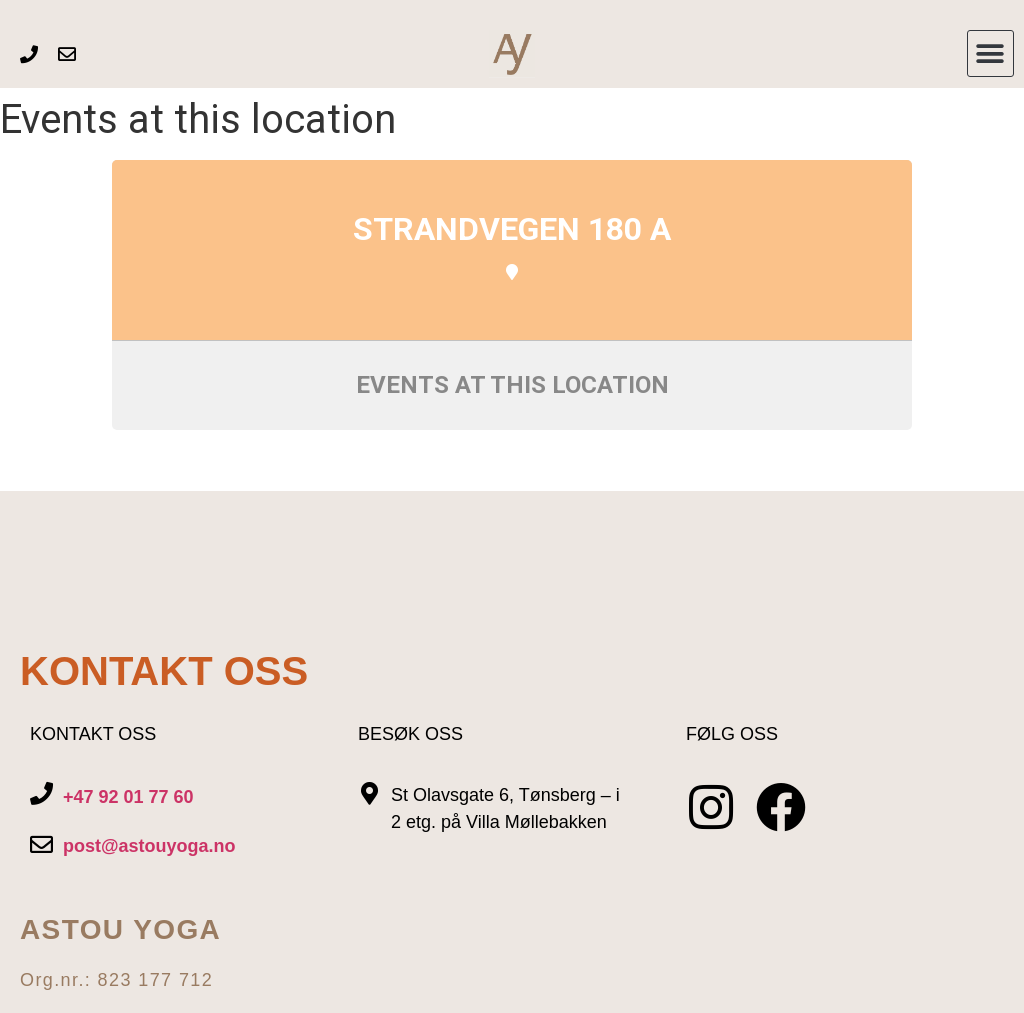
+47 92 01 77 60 (128, 797)
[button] (990, 53)
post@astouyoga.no (149, 846)
